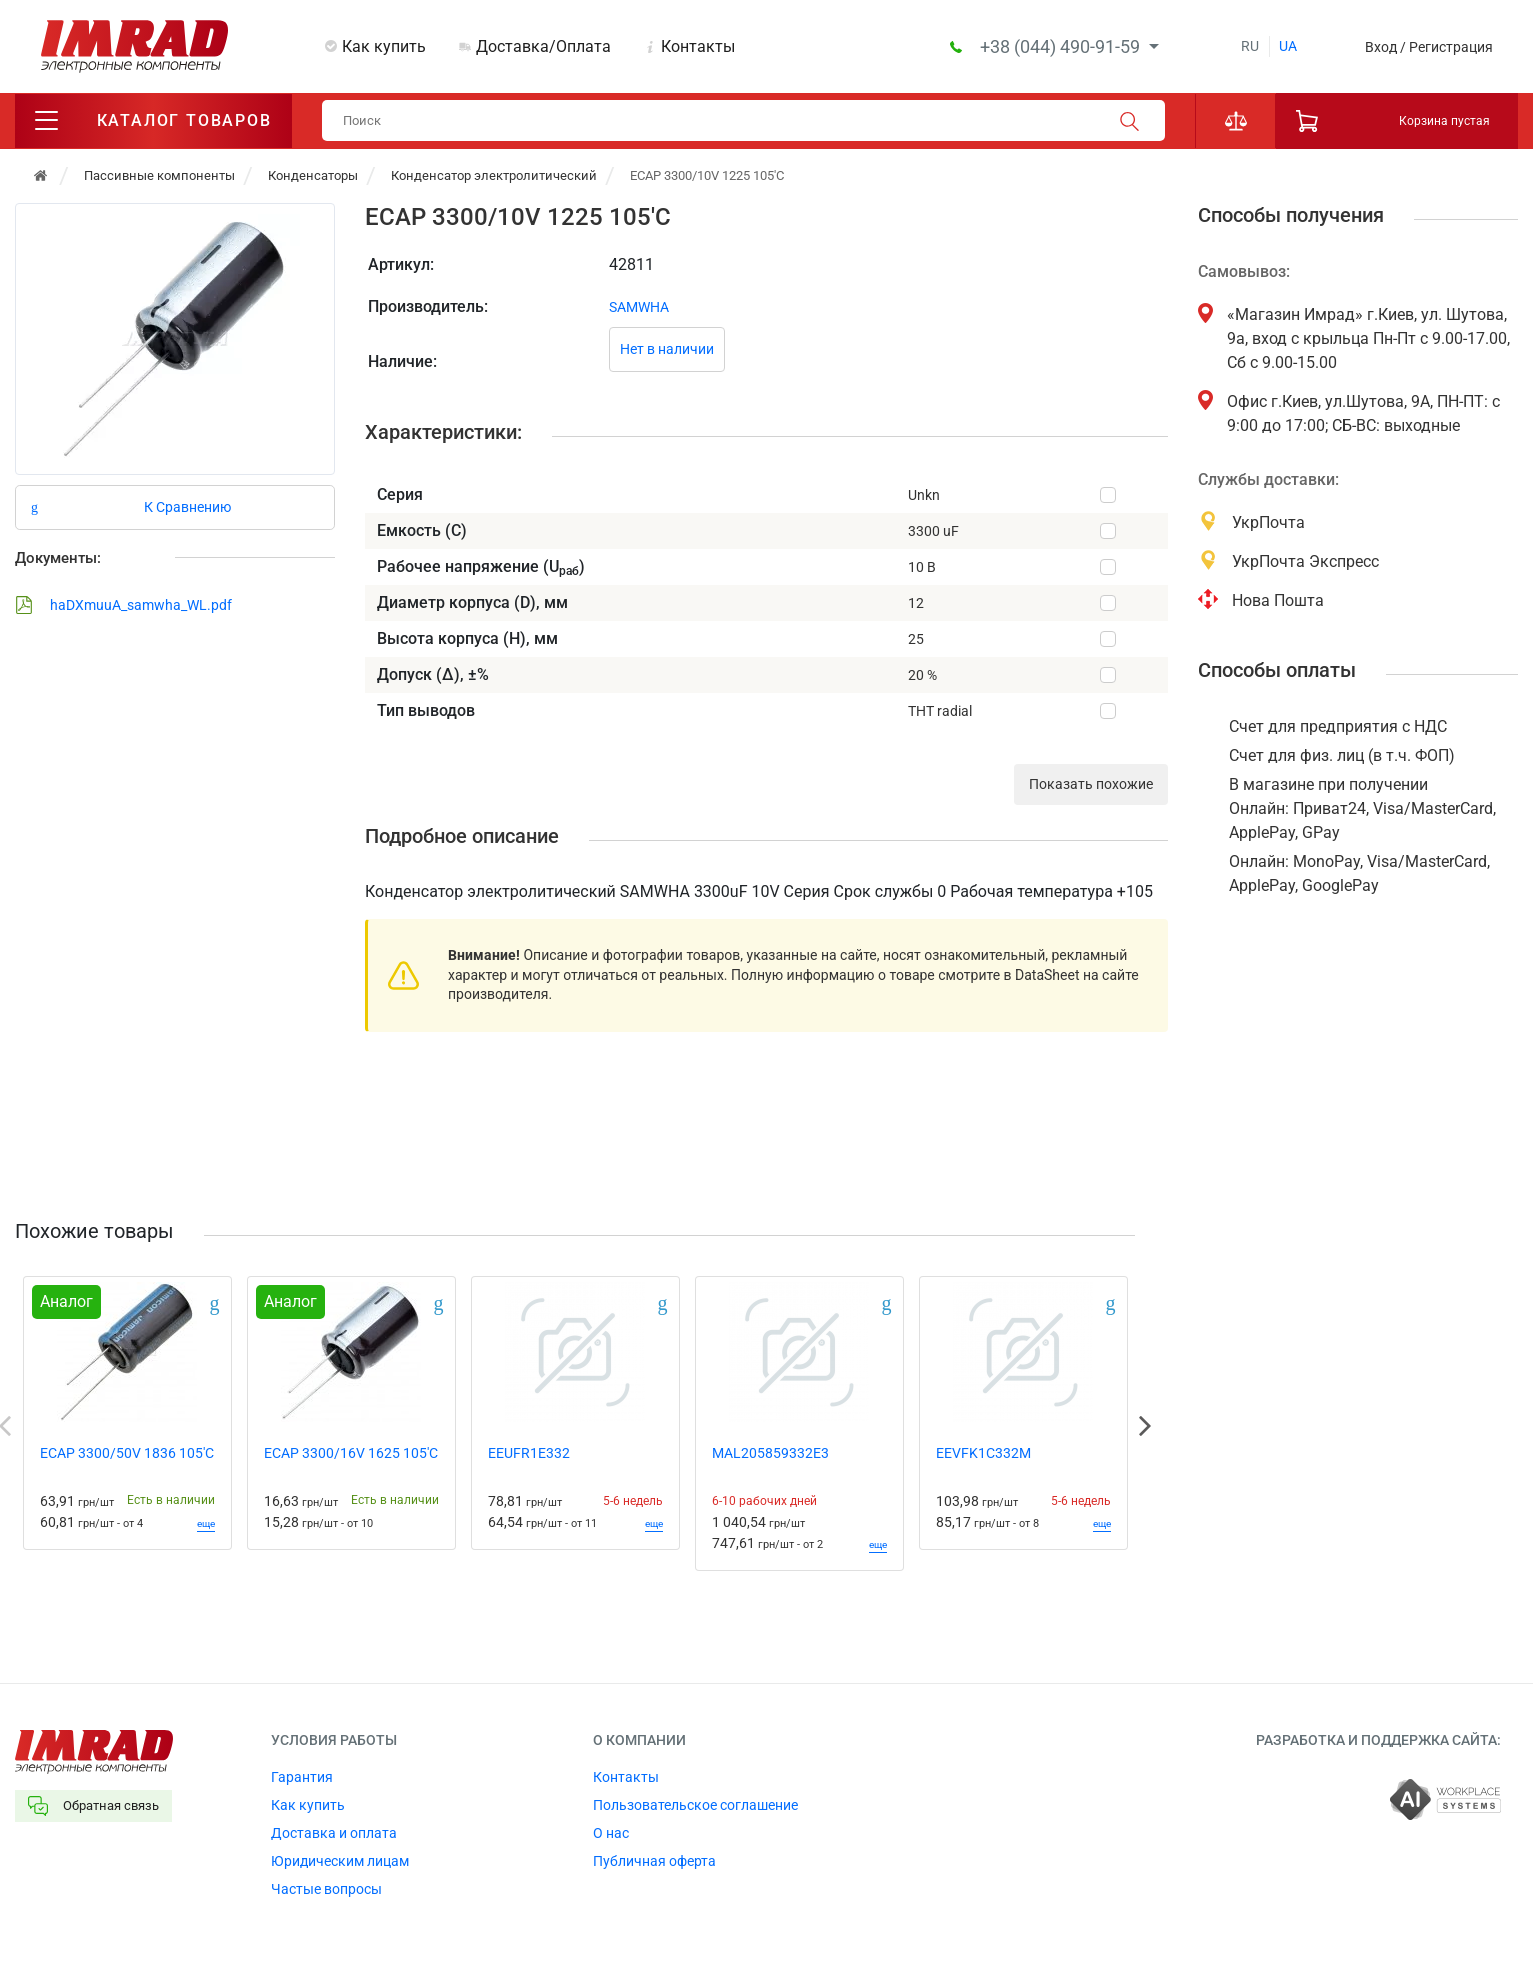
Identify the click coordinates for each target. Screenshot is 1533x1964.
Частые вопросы (326, 1890)
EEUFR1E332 (529, 1454)
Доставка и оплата (334, 1834)
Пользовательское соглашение (695, 1806)
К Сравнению (187, 508)
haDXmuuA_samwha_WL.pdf (123, 606)
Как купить (384, 46)
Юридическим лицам (340, 1862)
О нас (611, 1834)
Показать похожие (1091, 786)
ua (1288, 46)
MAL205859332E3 (770, 1454)
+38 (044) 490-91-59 (1062, 46)
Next (1145, 1427)
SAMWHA (639, 308)
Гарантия (302, 1778)
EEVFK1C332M (983, 1454)
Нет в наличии (667, 351)
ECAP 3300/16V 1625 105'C (351, 1454)
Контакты (698, 46)
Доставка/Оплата (543, 46)
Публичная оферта (654, 1862)
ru (1250, 46)
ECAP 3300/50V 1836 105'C (127, 1454)
